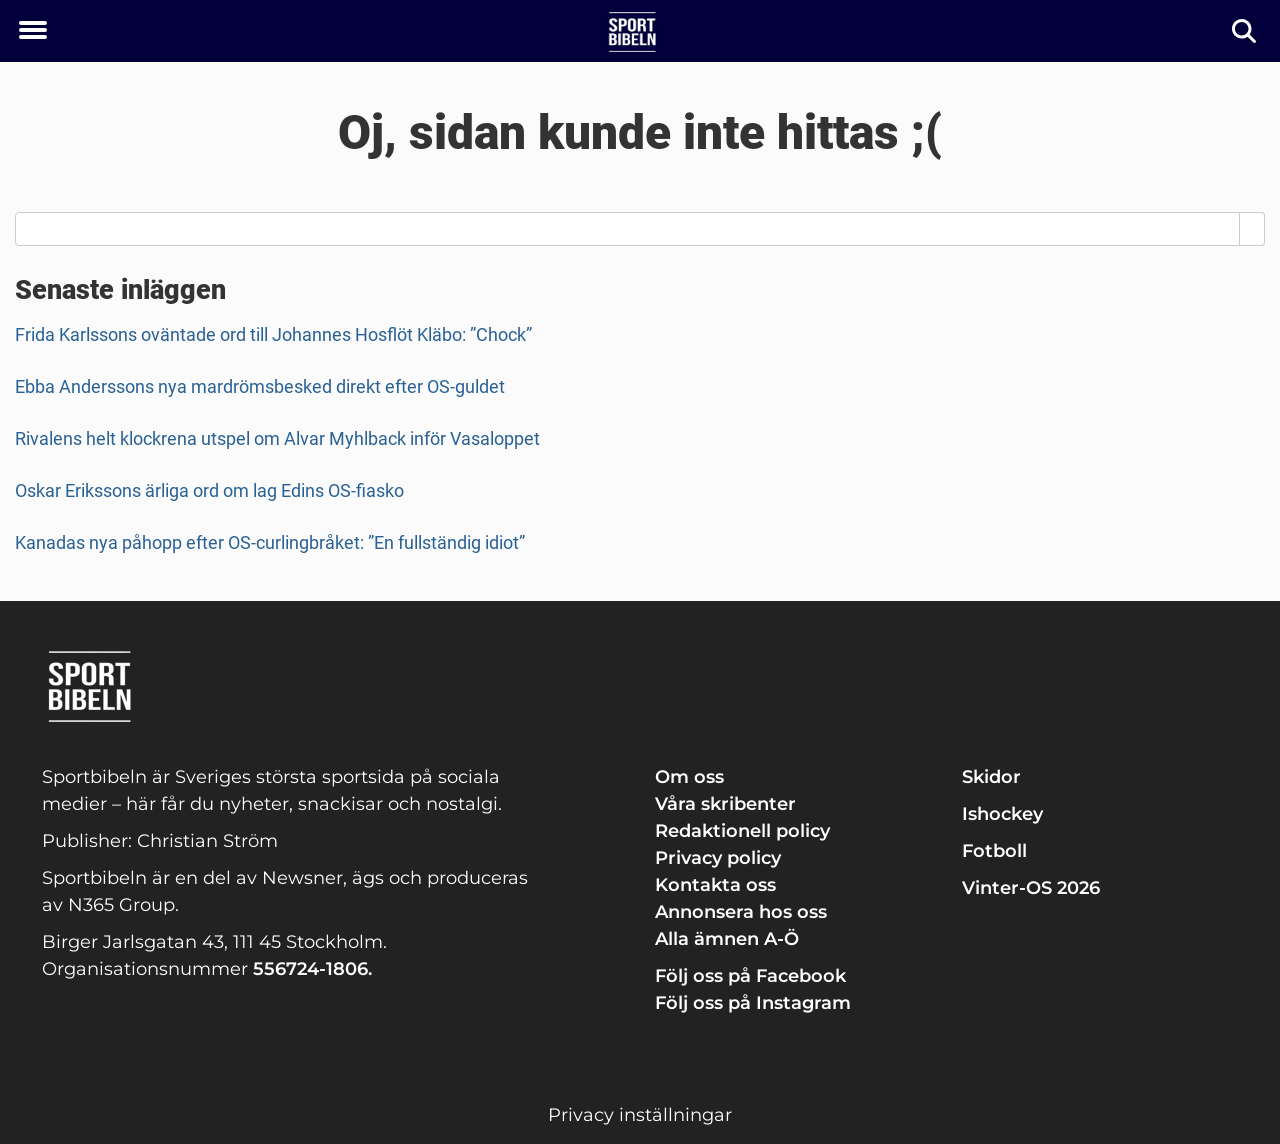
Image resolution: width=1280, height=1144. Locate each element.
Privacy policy (718, 858)
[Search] (1252, 229)
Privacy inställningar (640, 1115)
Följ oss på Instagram (753, 1003)
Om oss (689, 777)
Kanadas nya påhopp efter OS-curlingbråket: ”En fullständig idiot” (270, 542)
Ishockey (1002, 814)
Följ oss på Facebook (750, 976)
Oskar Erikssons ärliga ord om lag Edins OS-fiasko (209, 490)
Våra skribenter (725, 804)
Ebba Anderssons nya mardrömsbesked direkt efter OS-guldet (260, 386)
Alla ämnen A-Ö (727, 939)
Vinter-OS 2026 (1031, 888)
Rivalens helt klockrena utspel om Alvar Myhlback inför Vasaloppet (277, 438)
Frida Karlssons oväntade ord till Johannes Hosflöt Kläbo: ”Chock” (273, 334)
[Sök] (1245, 31)
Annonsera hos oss (741, 912)
